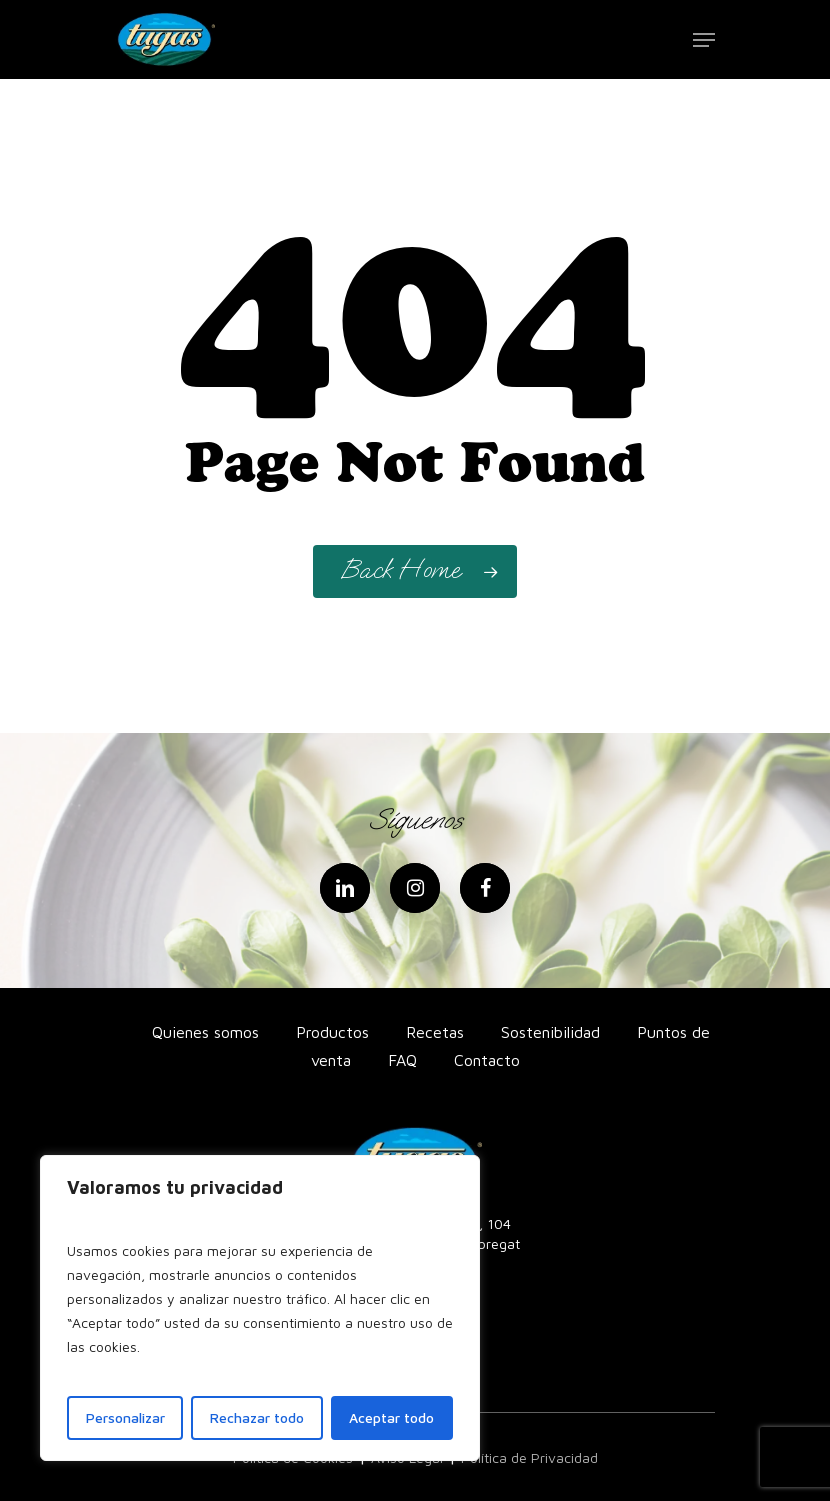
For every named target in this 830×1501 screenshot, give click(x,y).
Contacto (487, 1060)
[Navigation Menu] (704, 40)
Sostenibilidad (550, 1032)
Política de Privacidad (529, 1457)
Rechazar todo (257, 1417)
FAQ (402, 1060)
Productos (332, 1032)
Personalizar (125, 1417)
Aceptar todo (391, 1417)
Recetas (435, 1032)
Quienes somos (205, 1032)
